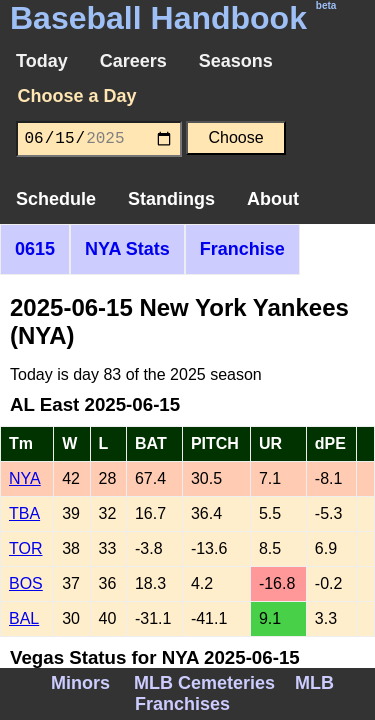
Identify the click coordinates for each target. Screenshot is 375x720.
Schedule (56, 199)
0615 (35, 249)
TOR (25, 548)
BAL (24, 618)
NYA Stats (127, 249)
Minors (80, 683)
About (273, 199)
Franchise (242, 249)
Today (42, 61)
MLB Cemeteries (204, 683)
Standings (171, 199)
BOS (26, 583)
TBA (24, 513)
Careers (133, 61)
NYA (25, 478)
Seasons (236, 61)
